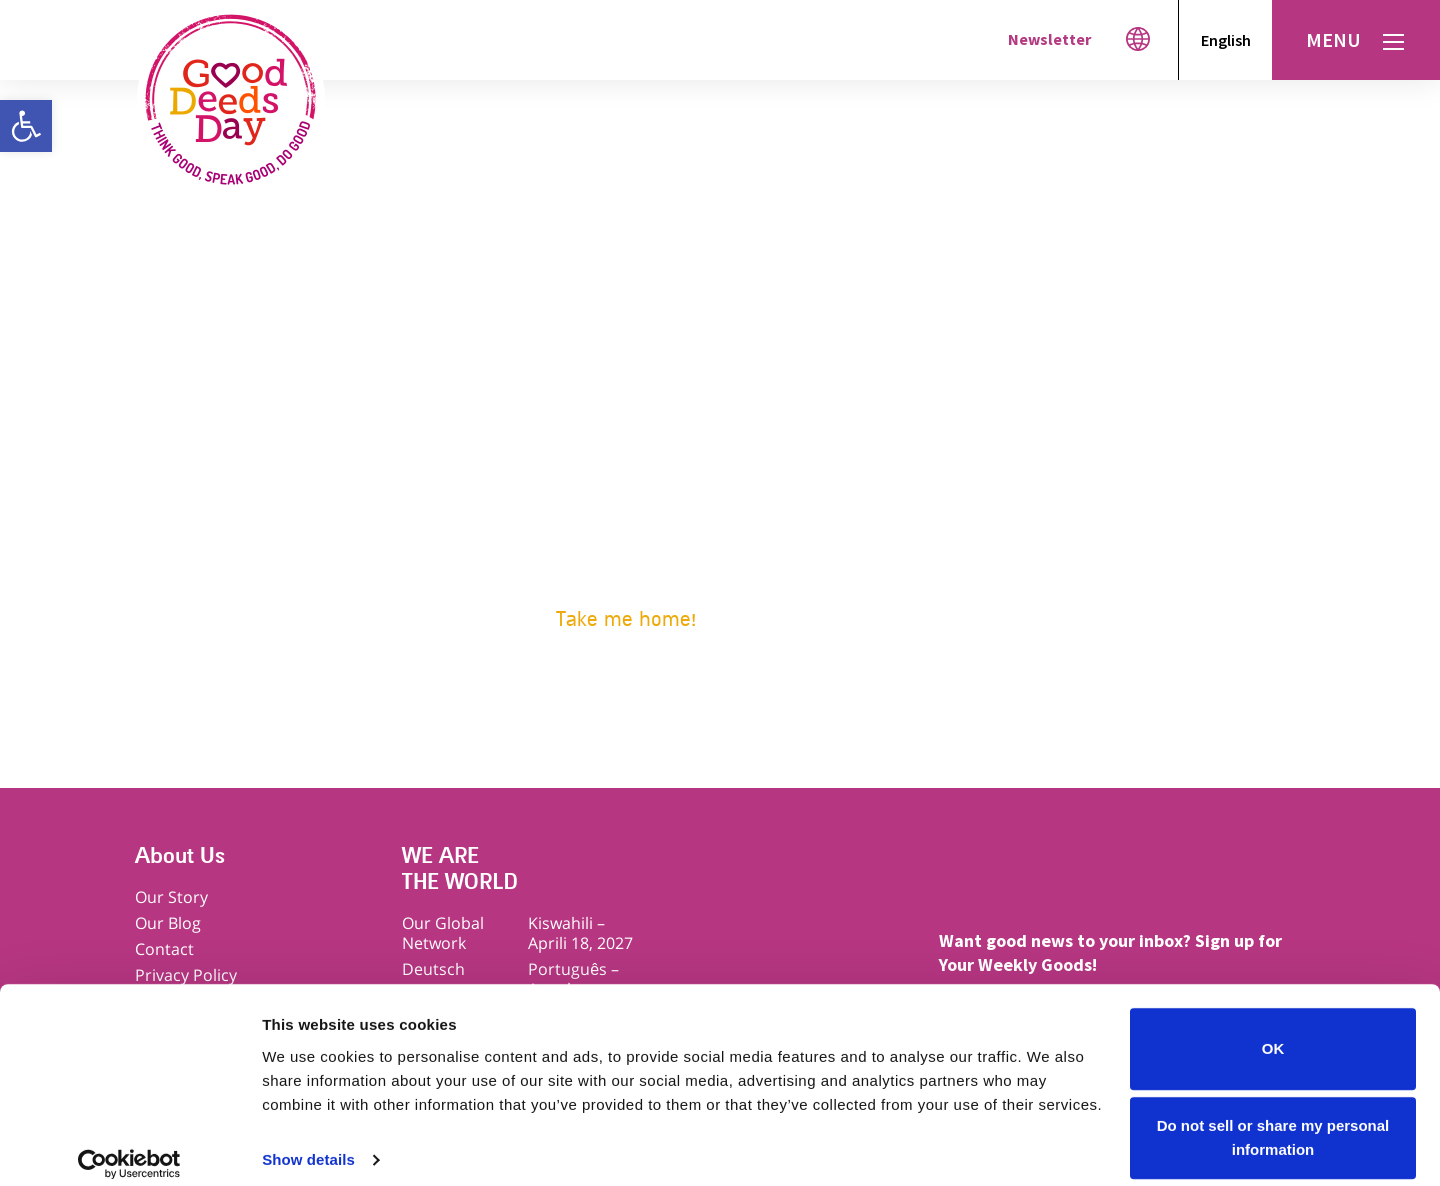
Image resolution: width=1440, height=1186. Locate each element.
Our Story (171, 897)
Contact (164, 949)
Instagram (1122, 876)
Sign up (560, 505)
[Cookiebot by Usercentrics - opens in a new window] (129, 1147)
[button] (26, 126)
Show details (308, 1142)
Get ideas (567, 475)
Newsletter (1049, 39)
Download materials (609, 565)
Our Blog (168, 923)
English (1226, 40)
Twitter (1045, 876)
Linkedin (1276, 876)
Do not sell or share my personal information (1273, 1120)
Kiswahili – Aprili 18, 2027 (580, 933)
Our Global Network (443, 933)
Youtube (1199, 876)
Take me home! (626, 619)
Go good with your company (638, 535)
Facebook (968, 876)
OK (1273, 1031)
